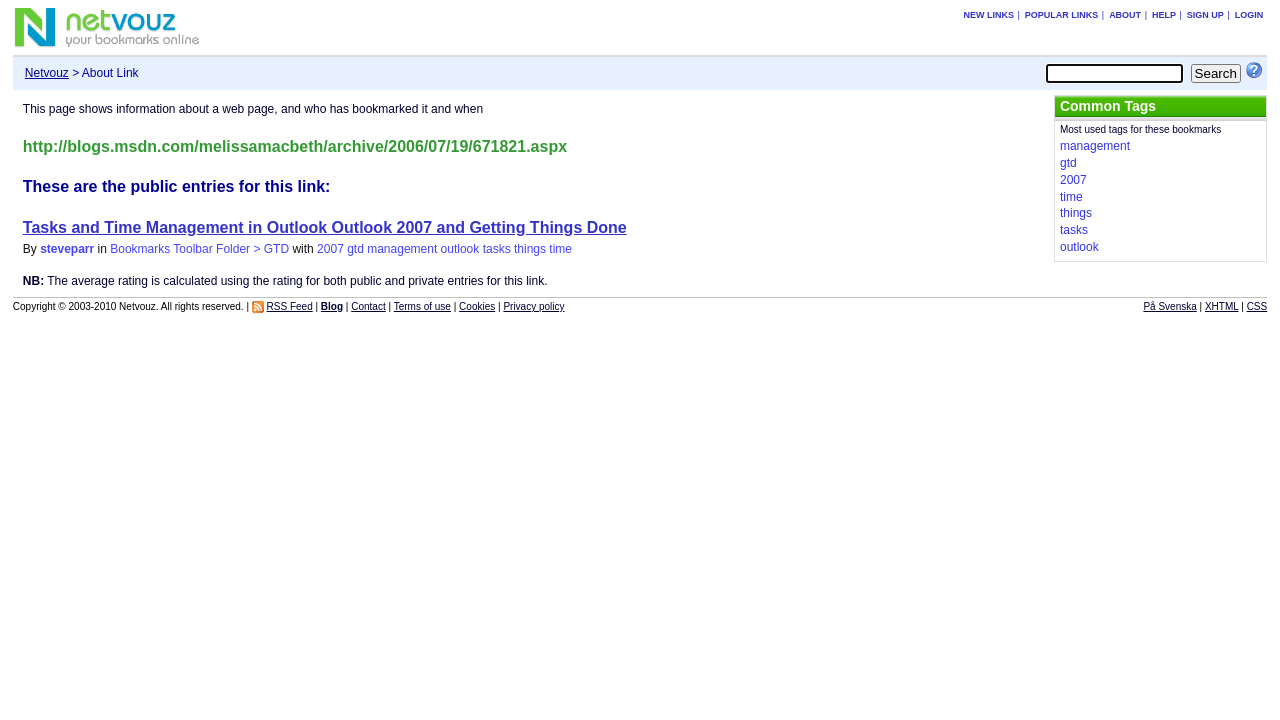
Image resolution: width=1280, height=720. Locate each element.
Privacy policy (533, 306)
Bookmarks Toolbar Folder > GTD (199, 249)
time (560, 249)
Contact (368, 306)
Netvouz (47, 73)
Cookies (477, 306)
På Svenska (1169, 306)
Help (1164, 15)
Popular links (1062, 15)
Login (1249, 15)
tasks (497, 249)
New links (988, 15)
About (1125, 15)
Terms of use (422, 306)
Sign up (1205, 15)
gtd (355, 249)
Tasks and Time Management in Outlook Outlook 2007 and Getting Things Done (325, 227)
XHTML (1222, 306)
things (530, 249)
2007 (330, 249)
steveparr (67, 249)
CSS (1257, 306)
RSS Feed (290, 306)
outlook (460, 249)
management (402, 249)
